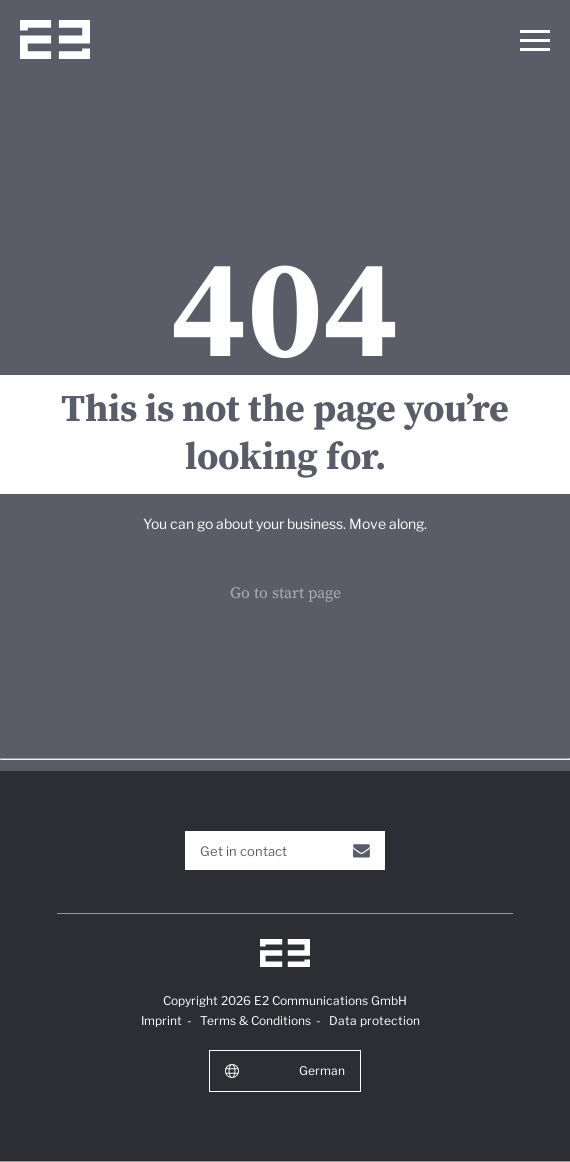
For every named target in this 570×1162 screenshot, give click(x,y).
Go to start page (285, 593)
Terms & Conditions (255, 1020)
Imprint (161, 1020)
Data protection (374, 1020)
